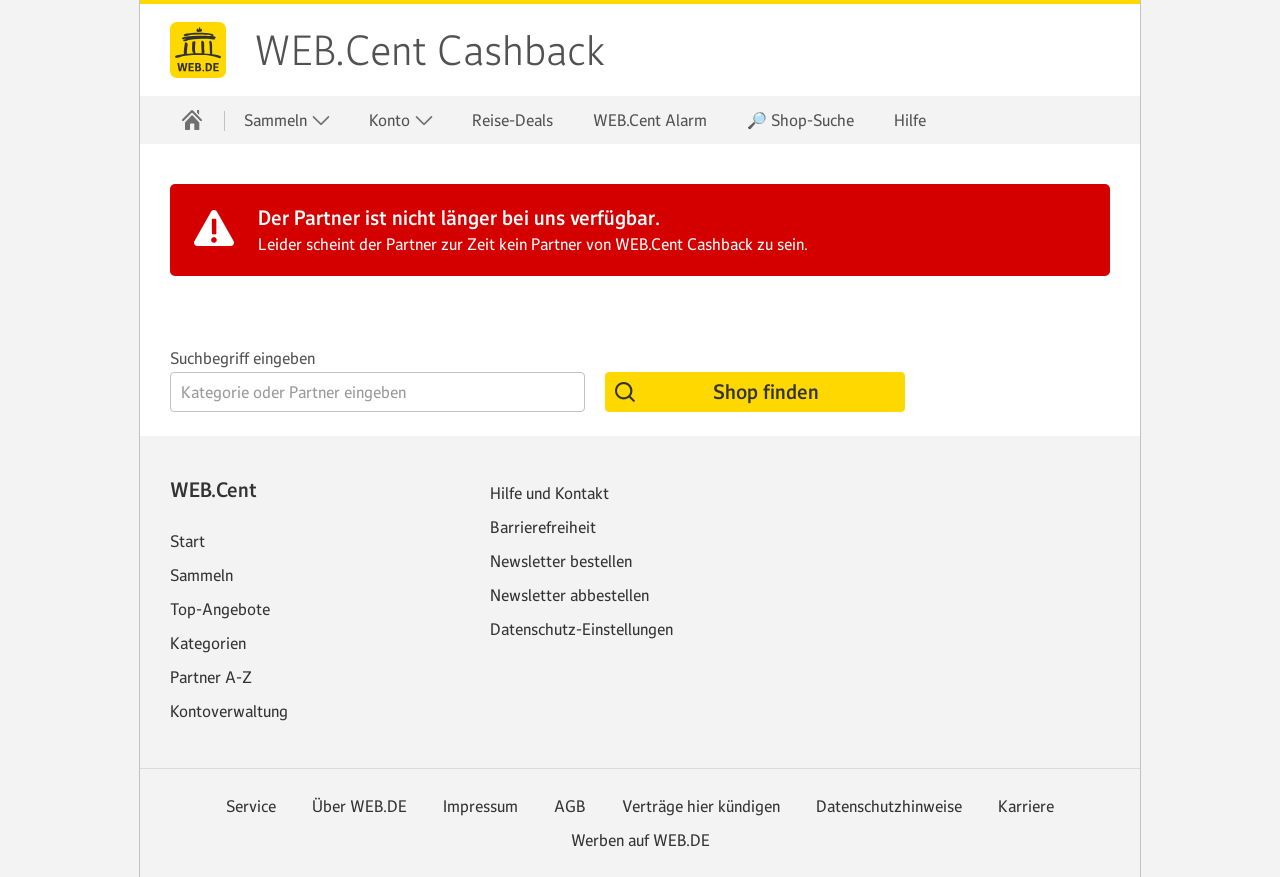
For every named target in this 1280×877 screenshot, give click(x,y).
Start (187, 541)
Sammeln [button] (287, 120)
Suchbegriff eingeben (242, 358)
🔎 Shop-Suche (800, 120)
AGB (570, 806)
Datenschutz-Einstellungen (581, 629)
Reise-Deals (512, 120)
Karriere (1026, 806)
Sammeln (201, 575)
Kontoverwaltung (229, 711)
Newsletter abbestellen (569, 595)
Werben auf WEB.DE (640, 840)
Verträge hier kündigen (701, 806)
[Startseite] (192, 120)
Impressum (480, 806)
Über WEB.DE (359, 806)
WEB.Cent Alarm (650, 120)
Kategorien (208, 643)
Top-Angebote (220, 609)
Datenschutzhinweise (889, 806)
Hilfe (910, 120)
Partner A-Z (211, 677)
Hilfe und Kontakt (549, 493)
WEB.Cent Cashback (429, 51)
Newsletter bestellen (561, 561)
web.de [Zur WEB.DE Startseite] (198, 50)
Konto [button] (401, 120)
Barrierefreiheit (543, 527)
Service (251, 806)
